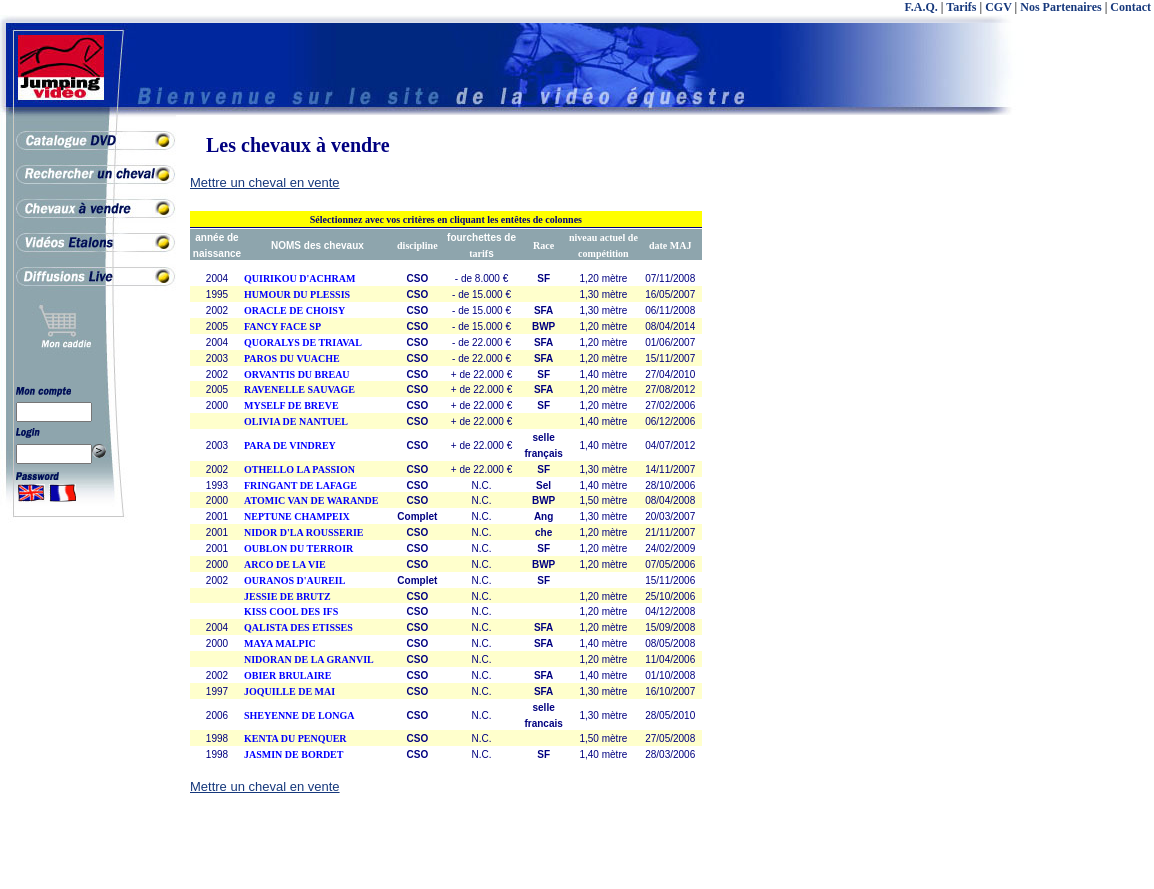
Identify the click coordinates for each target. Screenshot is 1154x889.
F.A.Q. (921, 7)
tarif (478, 253)
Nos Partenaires (1060, 7)
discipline (417, 245)
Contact (1130, 7)
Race (543, 245)
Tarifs (961, 7)
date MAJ (670, 245)
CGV (998, 7)
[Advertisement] (1074, 450)
